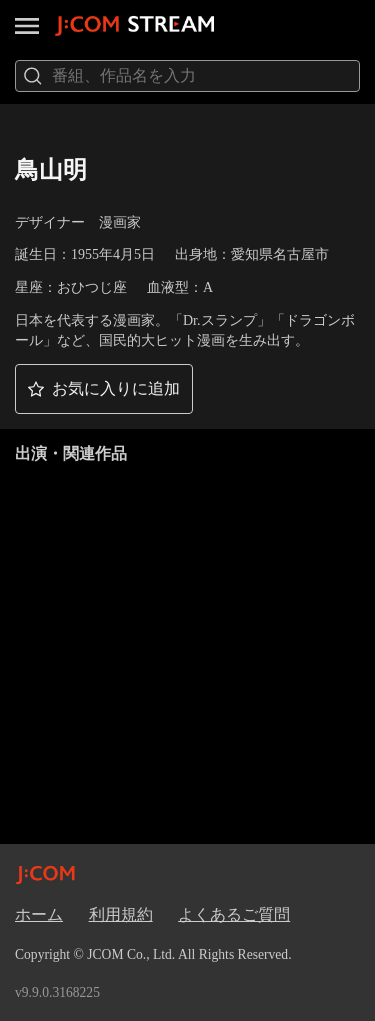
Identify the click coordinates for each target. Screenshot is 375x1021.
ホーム (39, 914)
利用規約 (121, 914)
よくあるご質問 (234, 914)
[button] (104, 389)
